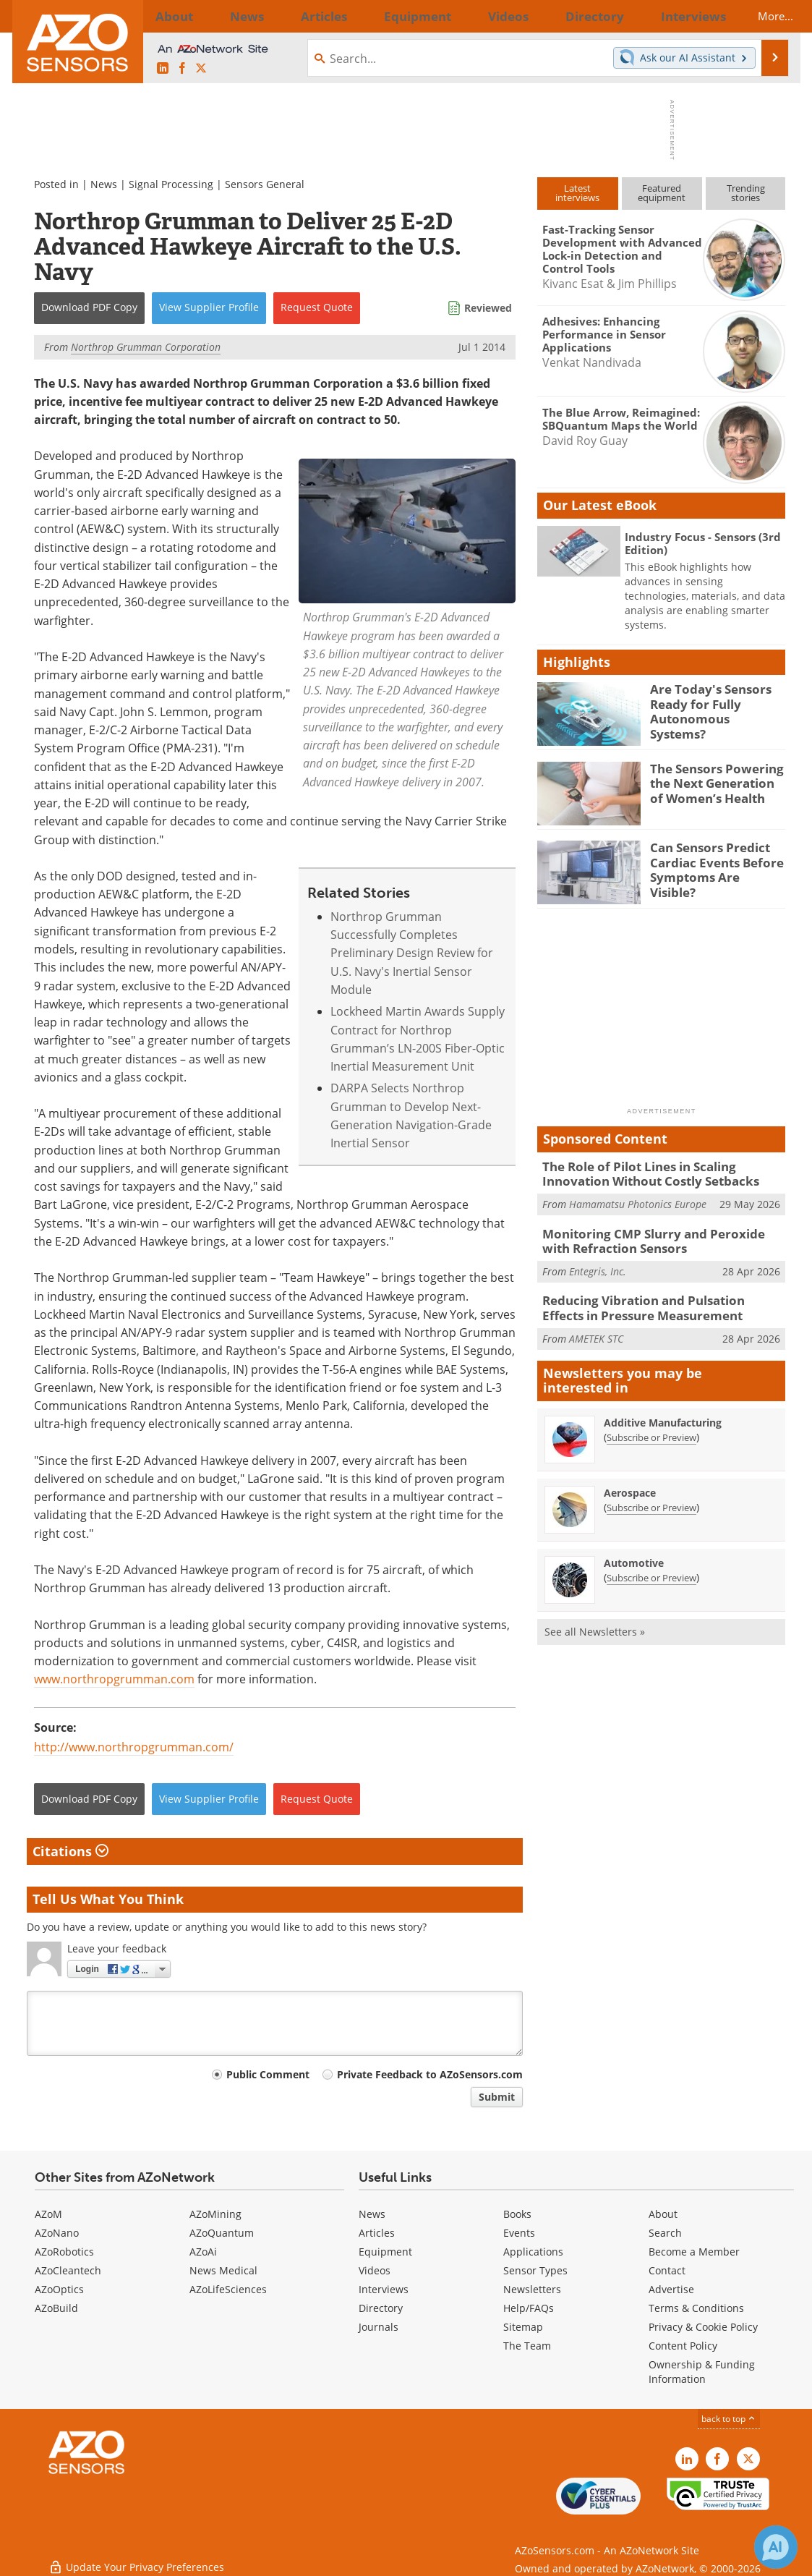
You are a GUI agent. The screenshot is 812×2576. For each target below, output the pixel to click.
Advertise (671, 2289)
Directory (381, 2308)
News (103, 184)
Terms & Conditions (696, 2308)
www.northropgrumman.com (114, 1679)
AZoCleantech (68, 2270)
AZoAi (203, 2251)
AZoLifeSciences (228, 2289)
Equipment (385, 2251)
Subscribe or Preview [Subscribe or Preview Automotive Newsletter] (651, 1567)
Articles (377, 2233)
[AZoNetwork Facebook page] (182, 69)
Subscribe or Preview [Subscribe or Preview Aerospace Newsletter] (651, 1497)
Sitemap (523, 2327)
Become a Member (694, 2251)
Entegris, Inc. (597, 1264)
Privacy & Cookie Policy (703, 2327)
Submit (497, 2097)
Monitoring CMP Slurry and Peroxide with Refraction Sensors (655, 1236)
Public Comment (267, 2074)
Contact (667, 2270)
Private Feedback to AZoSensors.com (430, 2074)
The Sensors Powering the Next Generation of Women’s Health (713, 781)
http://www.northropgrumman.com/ (134, 1747)
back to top (728, 2419)
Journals (378, 2327)
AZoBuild (56, 2308)
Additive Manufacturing (663, 1412)
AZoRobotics (64, 2251)
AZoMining (215, 2214)
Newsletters (532, 2289)
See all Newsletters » (594, 1621)
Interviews (384, 2289)
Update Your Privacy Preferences (136, 2557)
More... (761, 16)
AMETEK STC (596, 1328)
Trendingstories (746, 193)
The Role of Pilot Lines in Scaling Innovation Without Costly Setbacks (661, 1172)
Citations (70, 1851)
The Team (527, 2345)
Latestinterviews (577, 193)
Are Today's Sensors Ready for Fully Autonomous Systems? (711, 701)
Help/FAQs (528, 2308)
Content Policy (683, 2345)
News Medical (223, 2270)
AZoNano (57, 2233)
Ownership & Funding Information (702, 2372)
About (663, 2214)
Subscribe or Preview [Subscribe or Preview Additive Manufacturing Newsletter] (651, 1427)
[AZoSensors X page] (201, 69)
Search (665, 2233)
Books (517, 2214)
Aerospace (630, 1482)
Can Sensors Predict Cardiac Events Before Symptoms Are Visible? (712, 860)
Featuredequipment (661, 193)
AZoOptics (59, 2289)
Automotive (634, 1553)
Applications (533, 2251)
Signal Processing (171, 184)
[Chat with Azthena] (776, 2547)
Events (519, 2233)
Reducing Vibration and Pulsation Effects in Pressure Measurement (660, 1300)
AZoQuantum (221, 2233)
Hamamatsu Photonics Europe (637, 1200)
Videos (374, 2270)
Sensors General (264, 184)
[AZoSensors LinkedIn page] (162, 69)
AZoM (48, 2214)
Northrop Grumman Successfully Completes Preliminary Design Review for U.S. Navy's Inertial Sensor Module (411, 953)
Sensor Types (535, 2270)
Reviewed (488, 308)
